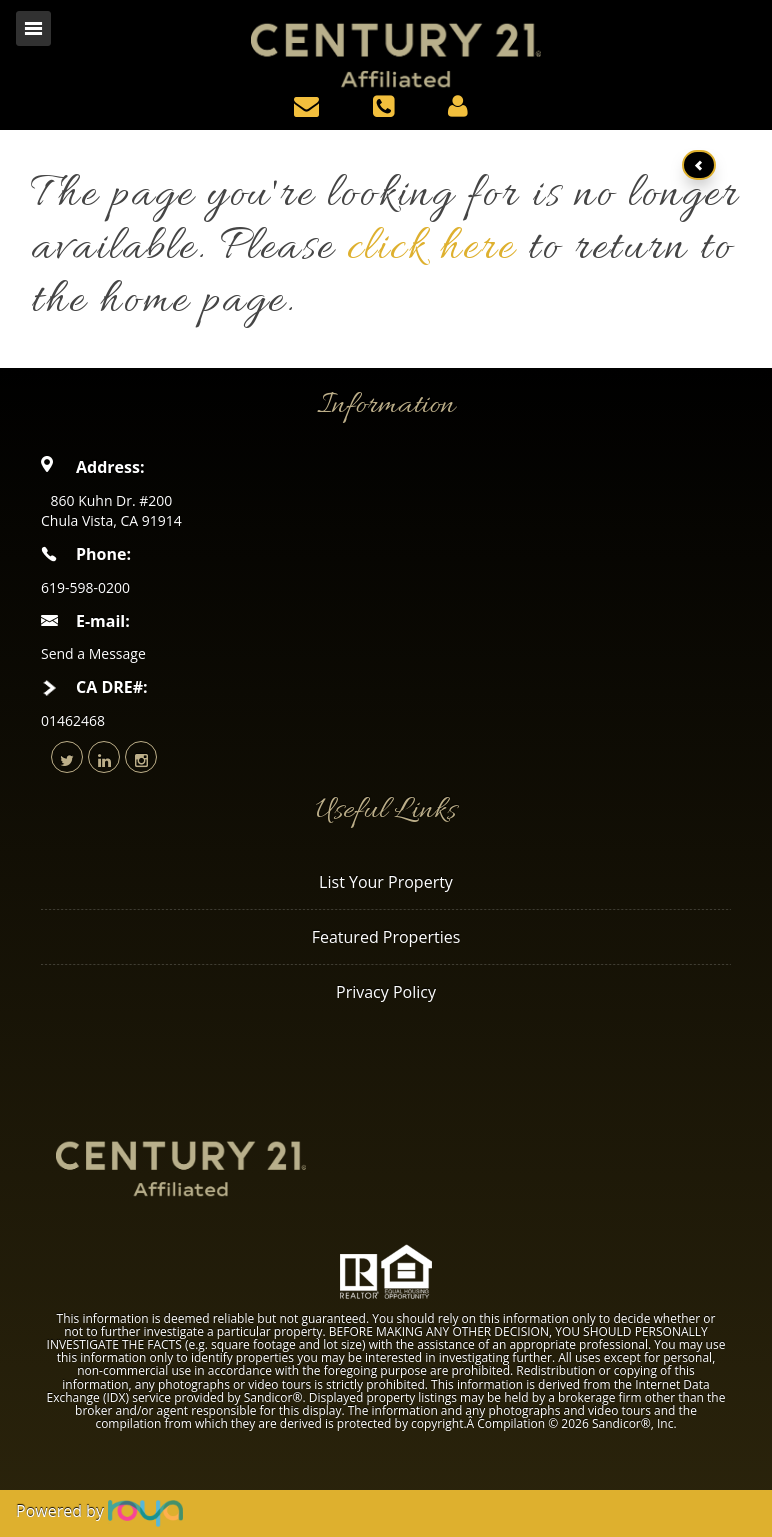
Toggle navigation (33, 28)
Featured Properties (386, 937)
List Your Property (386, 882)
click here (431, 249)
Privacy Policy (386, 992)
